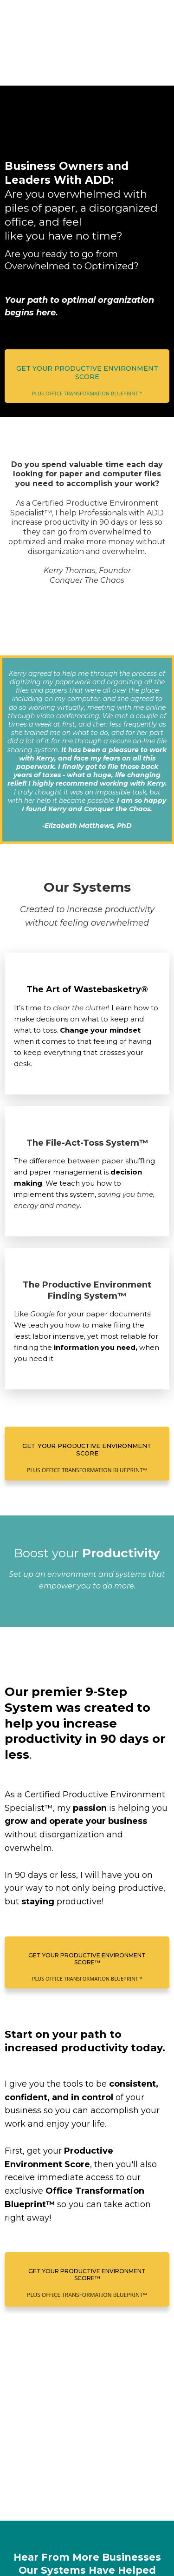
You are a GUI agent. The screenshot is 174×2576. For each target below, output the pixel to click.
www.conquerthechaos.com (91, 2516)
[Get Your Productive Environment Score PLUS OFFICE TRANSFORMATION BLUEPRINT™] (87, 314)
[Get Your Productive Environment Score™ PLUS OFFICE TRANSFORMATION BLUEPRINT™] (87, 1863)
